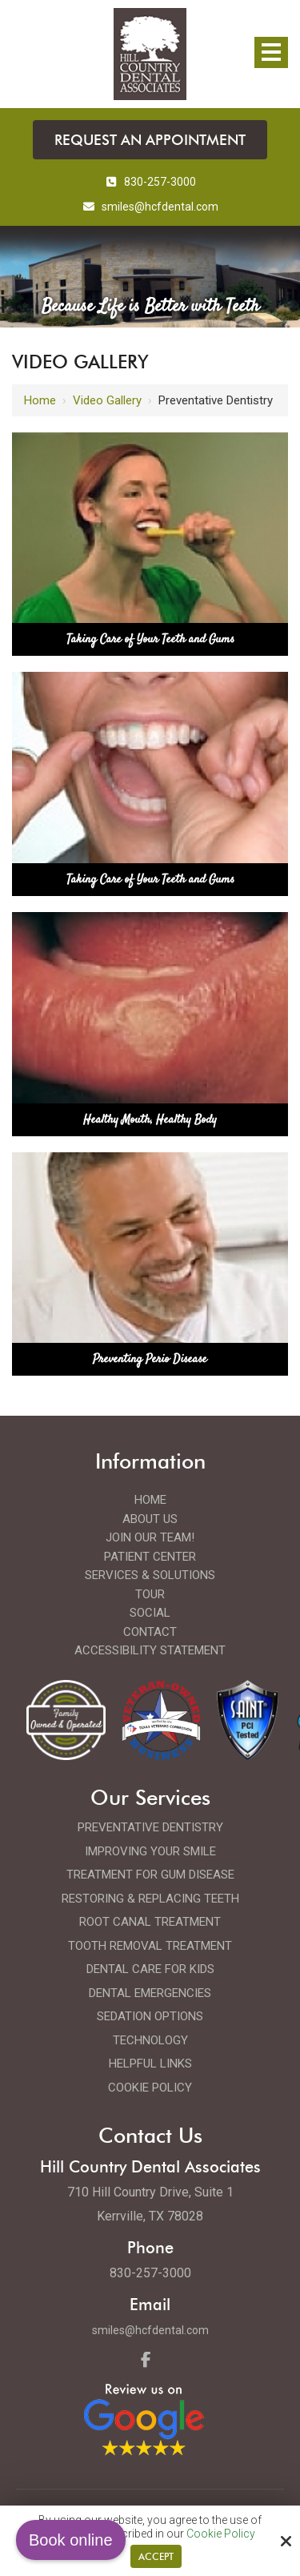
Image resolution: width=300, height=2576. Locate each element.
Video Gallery (107, 400)
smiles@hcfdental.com (150, 2330)
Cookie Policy (220, 2533)
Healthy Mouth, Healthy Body (150, 1119)
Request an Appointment (150, 139)
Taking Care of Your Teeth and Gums (150, 639)
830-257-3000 (150, 181)
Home (40, 400)
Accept (156, 2556)
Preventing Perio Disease (150, 1359)
